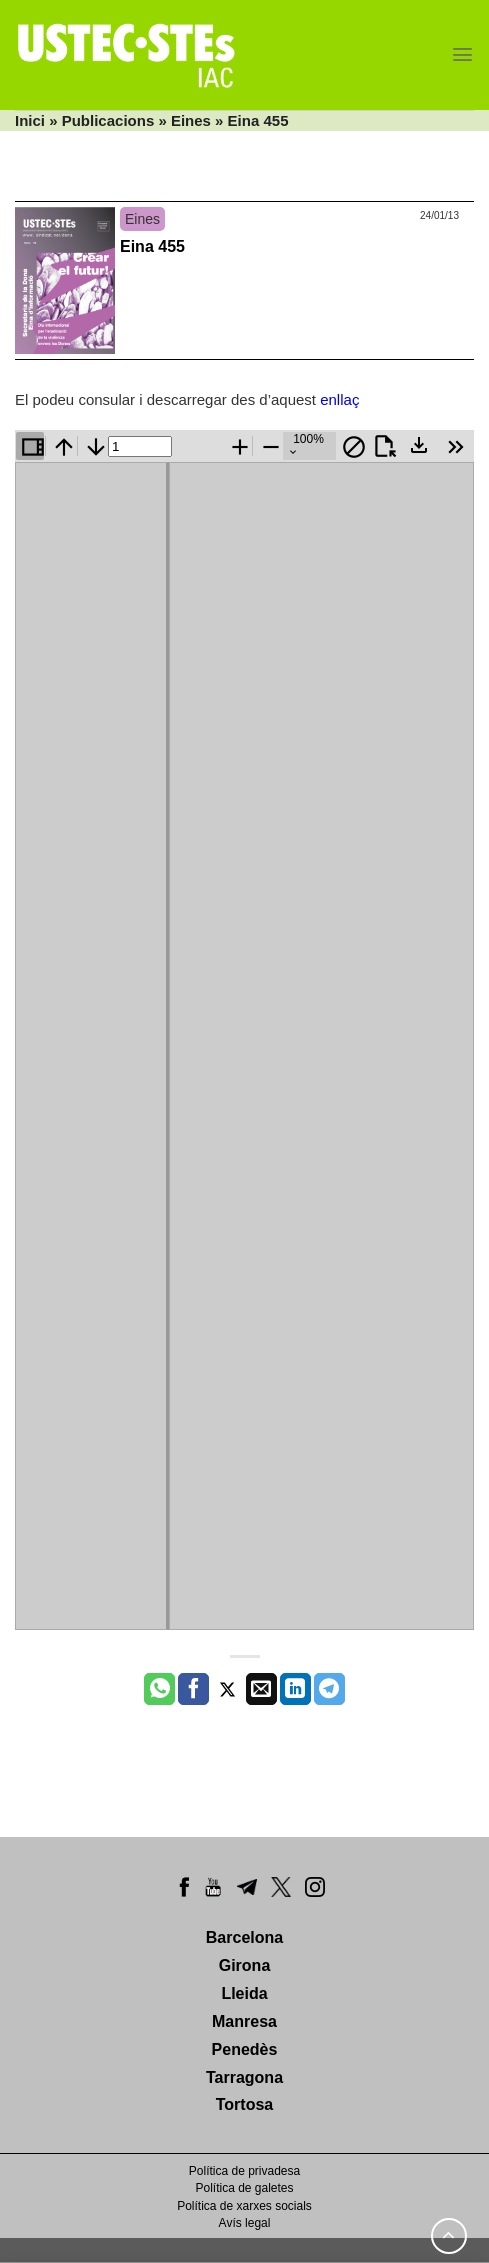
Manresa (244, 2021)
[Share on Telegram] (329, 1689)
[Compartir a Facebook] (193, 1689)
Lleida (244, 1993)
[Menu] (462, 54)
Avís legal (245, 2223)
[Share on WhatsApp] (159, 1689)
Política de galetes (244, 2188)
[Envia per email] (261, 1689)
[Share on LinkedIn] (295, 1689)
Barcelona (244, 1937)
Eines (191, 120)
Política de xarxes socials (244, 2206)
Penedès (245, 2049)
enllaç (339, 399)
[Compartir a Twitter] (227, 1689)
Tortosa (244, 2104)
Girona (245, 1965)
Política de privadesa (244, 2171)
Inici (30, 120)
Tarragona (244, 2077)
